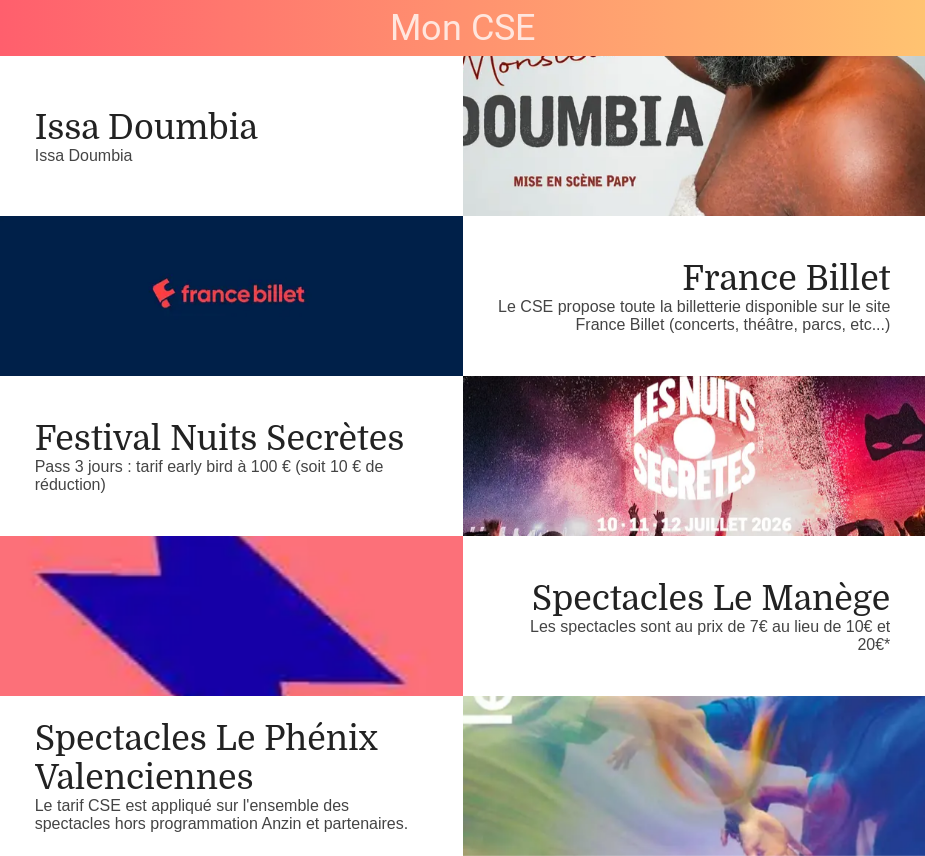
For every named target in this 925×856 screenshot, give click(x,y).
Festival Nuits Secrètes (220, 438)
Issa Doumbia (146, 127)
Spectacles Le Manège (711, 598)
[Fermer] (28, 28)
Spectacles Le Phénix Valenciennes (206, 758)
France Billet (786, 278)
